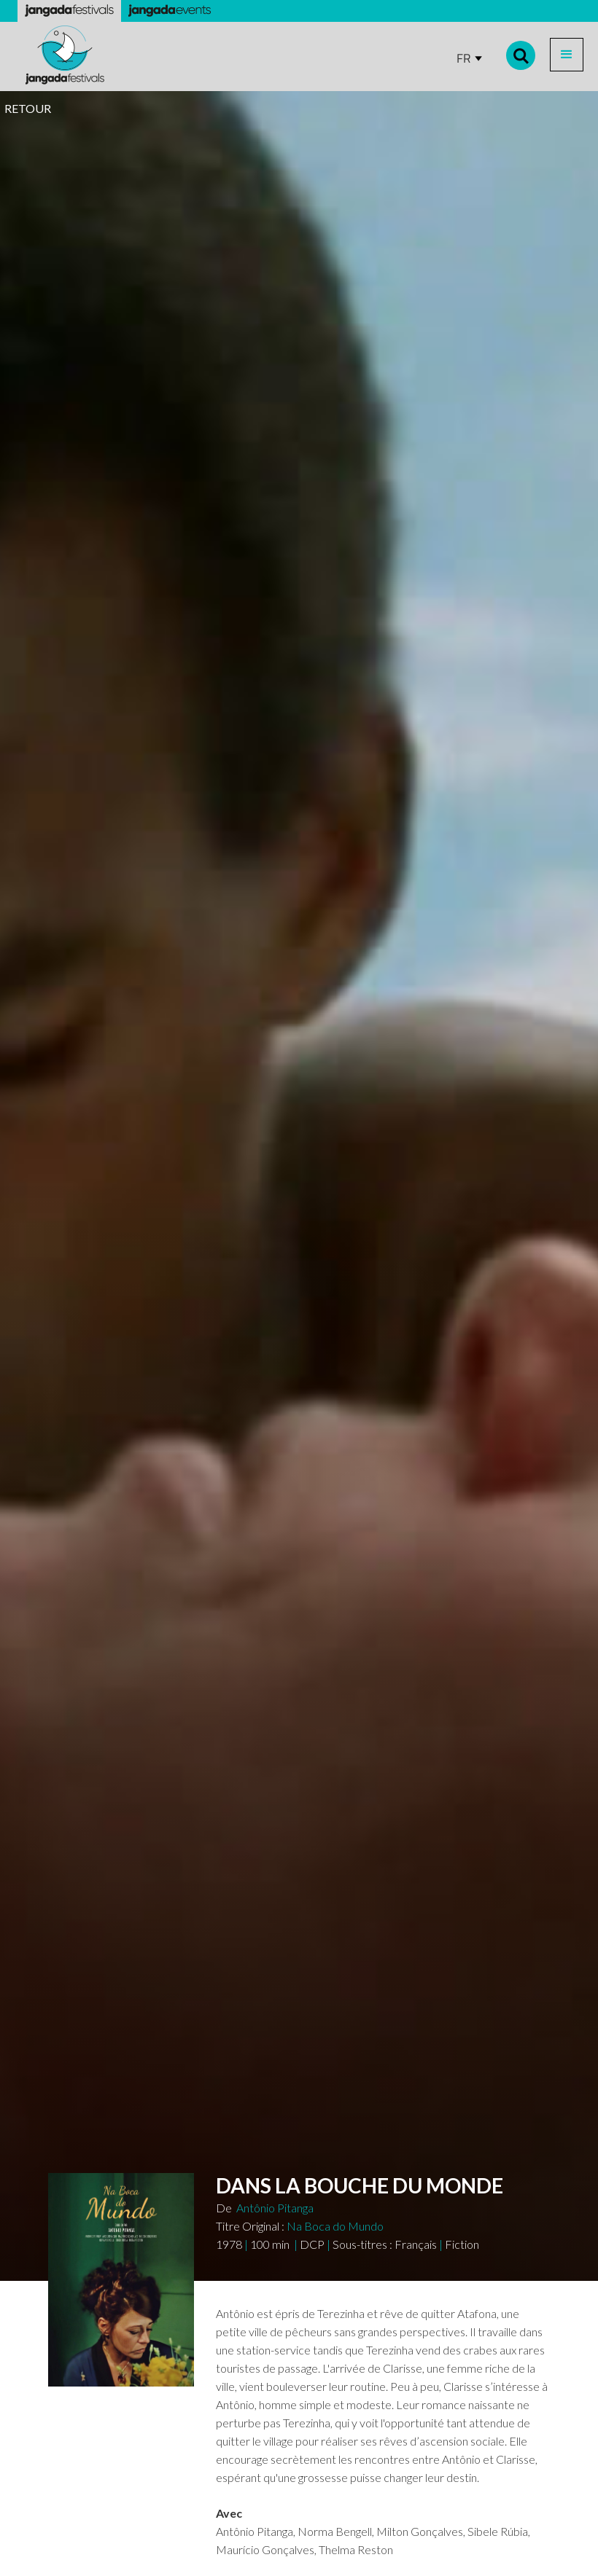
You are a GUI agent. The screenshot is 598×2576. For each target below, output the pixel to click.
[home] (65, 55)
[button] (566, 54)
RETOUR (27, 108)
